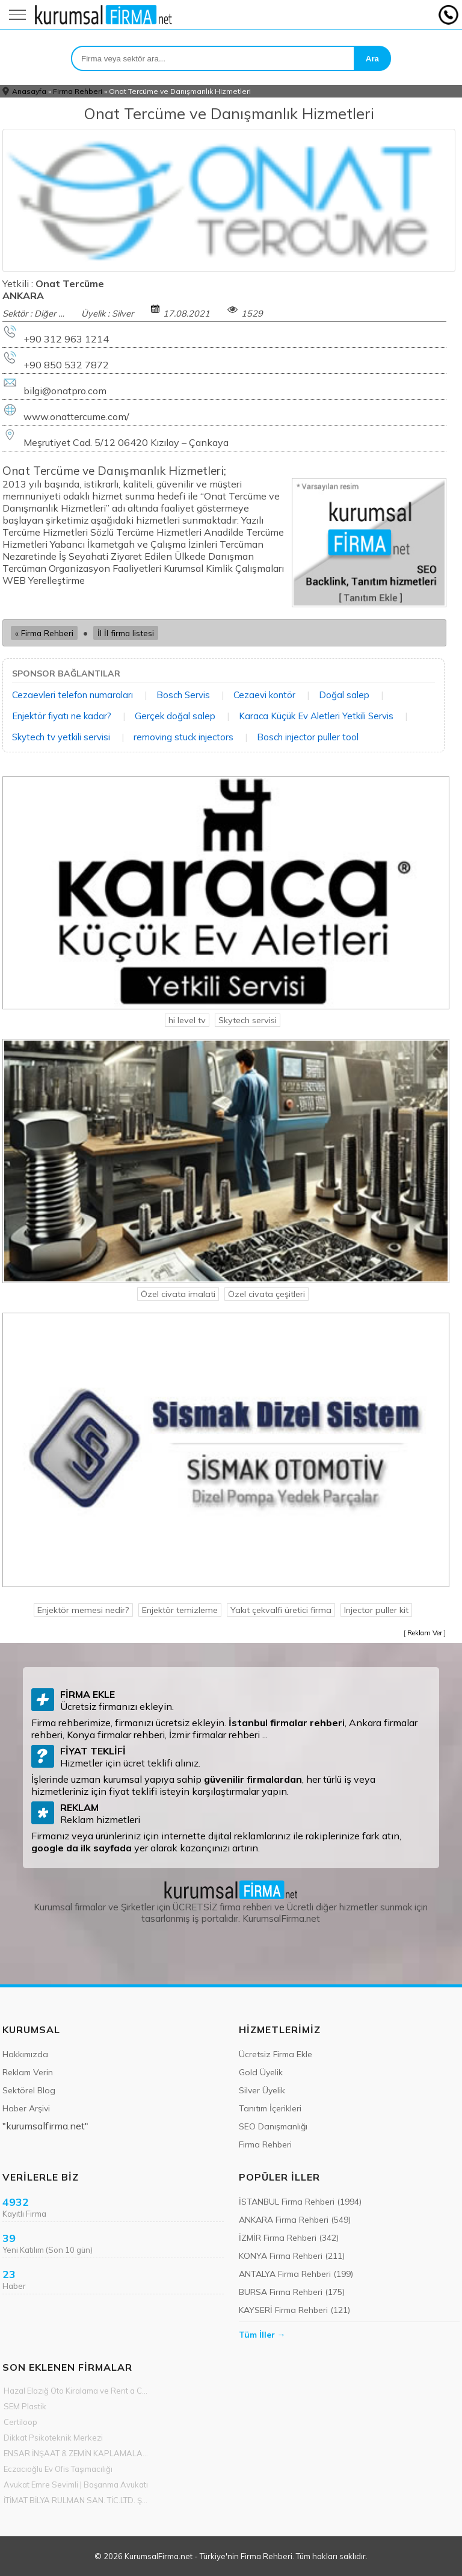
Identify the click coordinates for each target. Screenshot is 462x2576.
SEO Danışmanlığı (273, 2126)
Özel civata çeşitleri (266, 1294)
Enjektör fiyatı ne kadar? (61, 716)
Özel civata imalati (178, 1294)
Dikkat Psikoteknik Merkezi (53, 2437)
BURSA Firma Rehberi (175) (292, 2292)
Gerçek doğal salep (175, 716)
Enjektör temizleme (180, 1610)
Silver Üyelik (262, 2090)
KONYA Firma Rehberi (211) (292, 2255)
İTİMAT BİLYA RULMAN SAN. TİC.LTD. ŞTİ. (76, 2500)
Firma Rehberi (77, 91)
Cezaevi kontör (264, 695)
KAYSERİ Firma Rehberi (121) (294, 2310)
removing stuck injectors (183, 737)
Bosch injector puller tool (308, 737)
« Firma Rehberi (44, 633)
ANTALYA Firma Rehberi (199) (296, 2273)
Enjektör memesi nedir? (83, 1610)
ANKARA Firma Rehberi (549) (295, 2219)
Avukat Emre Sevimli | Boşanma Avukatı (76, 2484)
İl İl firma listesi (125, 633)
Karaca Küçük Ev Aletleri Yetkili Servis (316, 716)
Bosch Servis (183, 695)
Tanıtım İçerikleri (270, 2108)
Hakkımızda (25, 2054)
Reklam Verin (27, 2072)
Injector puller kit (376, 1610)
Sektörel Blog (28, 2090)
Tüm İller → (262, 2334)
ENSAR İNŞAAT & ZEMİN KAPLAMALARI (76, 2453)
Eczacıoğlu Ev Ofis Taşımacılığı (58, 2469)
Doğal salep (344, 695)
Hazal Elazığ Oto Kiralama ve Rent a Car (76, 2390)
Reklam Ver (424, 1633)
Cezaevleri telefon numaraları (72, 695)
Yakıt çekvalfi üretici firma (280, 1610)
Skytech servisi (247, 1020)
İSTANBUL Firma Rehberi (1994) (300, 2201)
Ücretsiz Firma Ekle (275, 2054)
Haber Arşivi (26, 2108)
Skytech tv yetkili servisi (61, 737)
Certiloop (20, 2422)
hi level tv (187, 1020)
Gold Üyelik (261, 2072)
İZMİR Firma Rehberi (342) (289, 2237)
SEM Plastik (25, 2406)
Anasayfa (29, 91)
